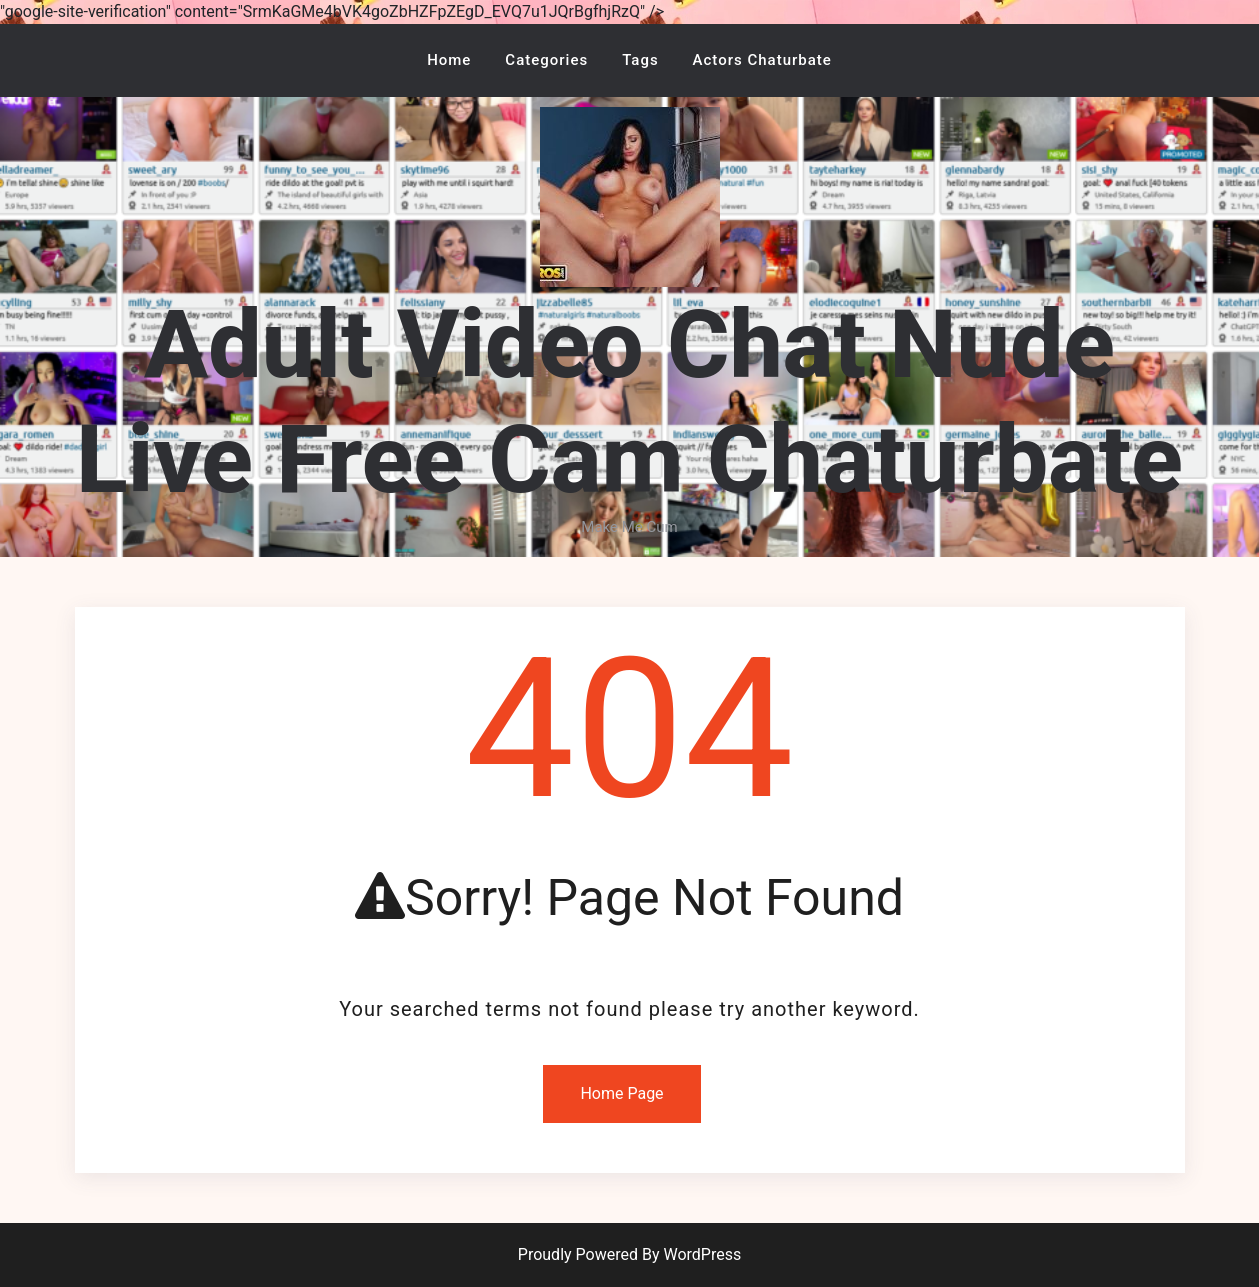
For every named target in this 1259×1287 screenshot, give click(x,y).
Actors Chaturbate (762, 60)
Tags (640, 60)
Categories (546, 60)
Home (449, 60)
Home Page (621, 1093)
